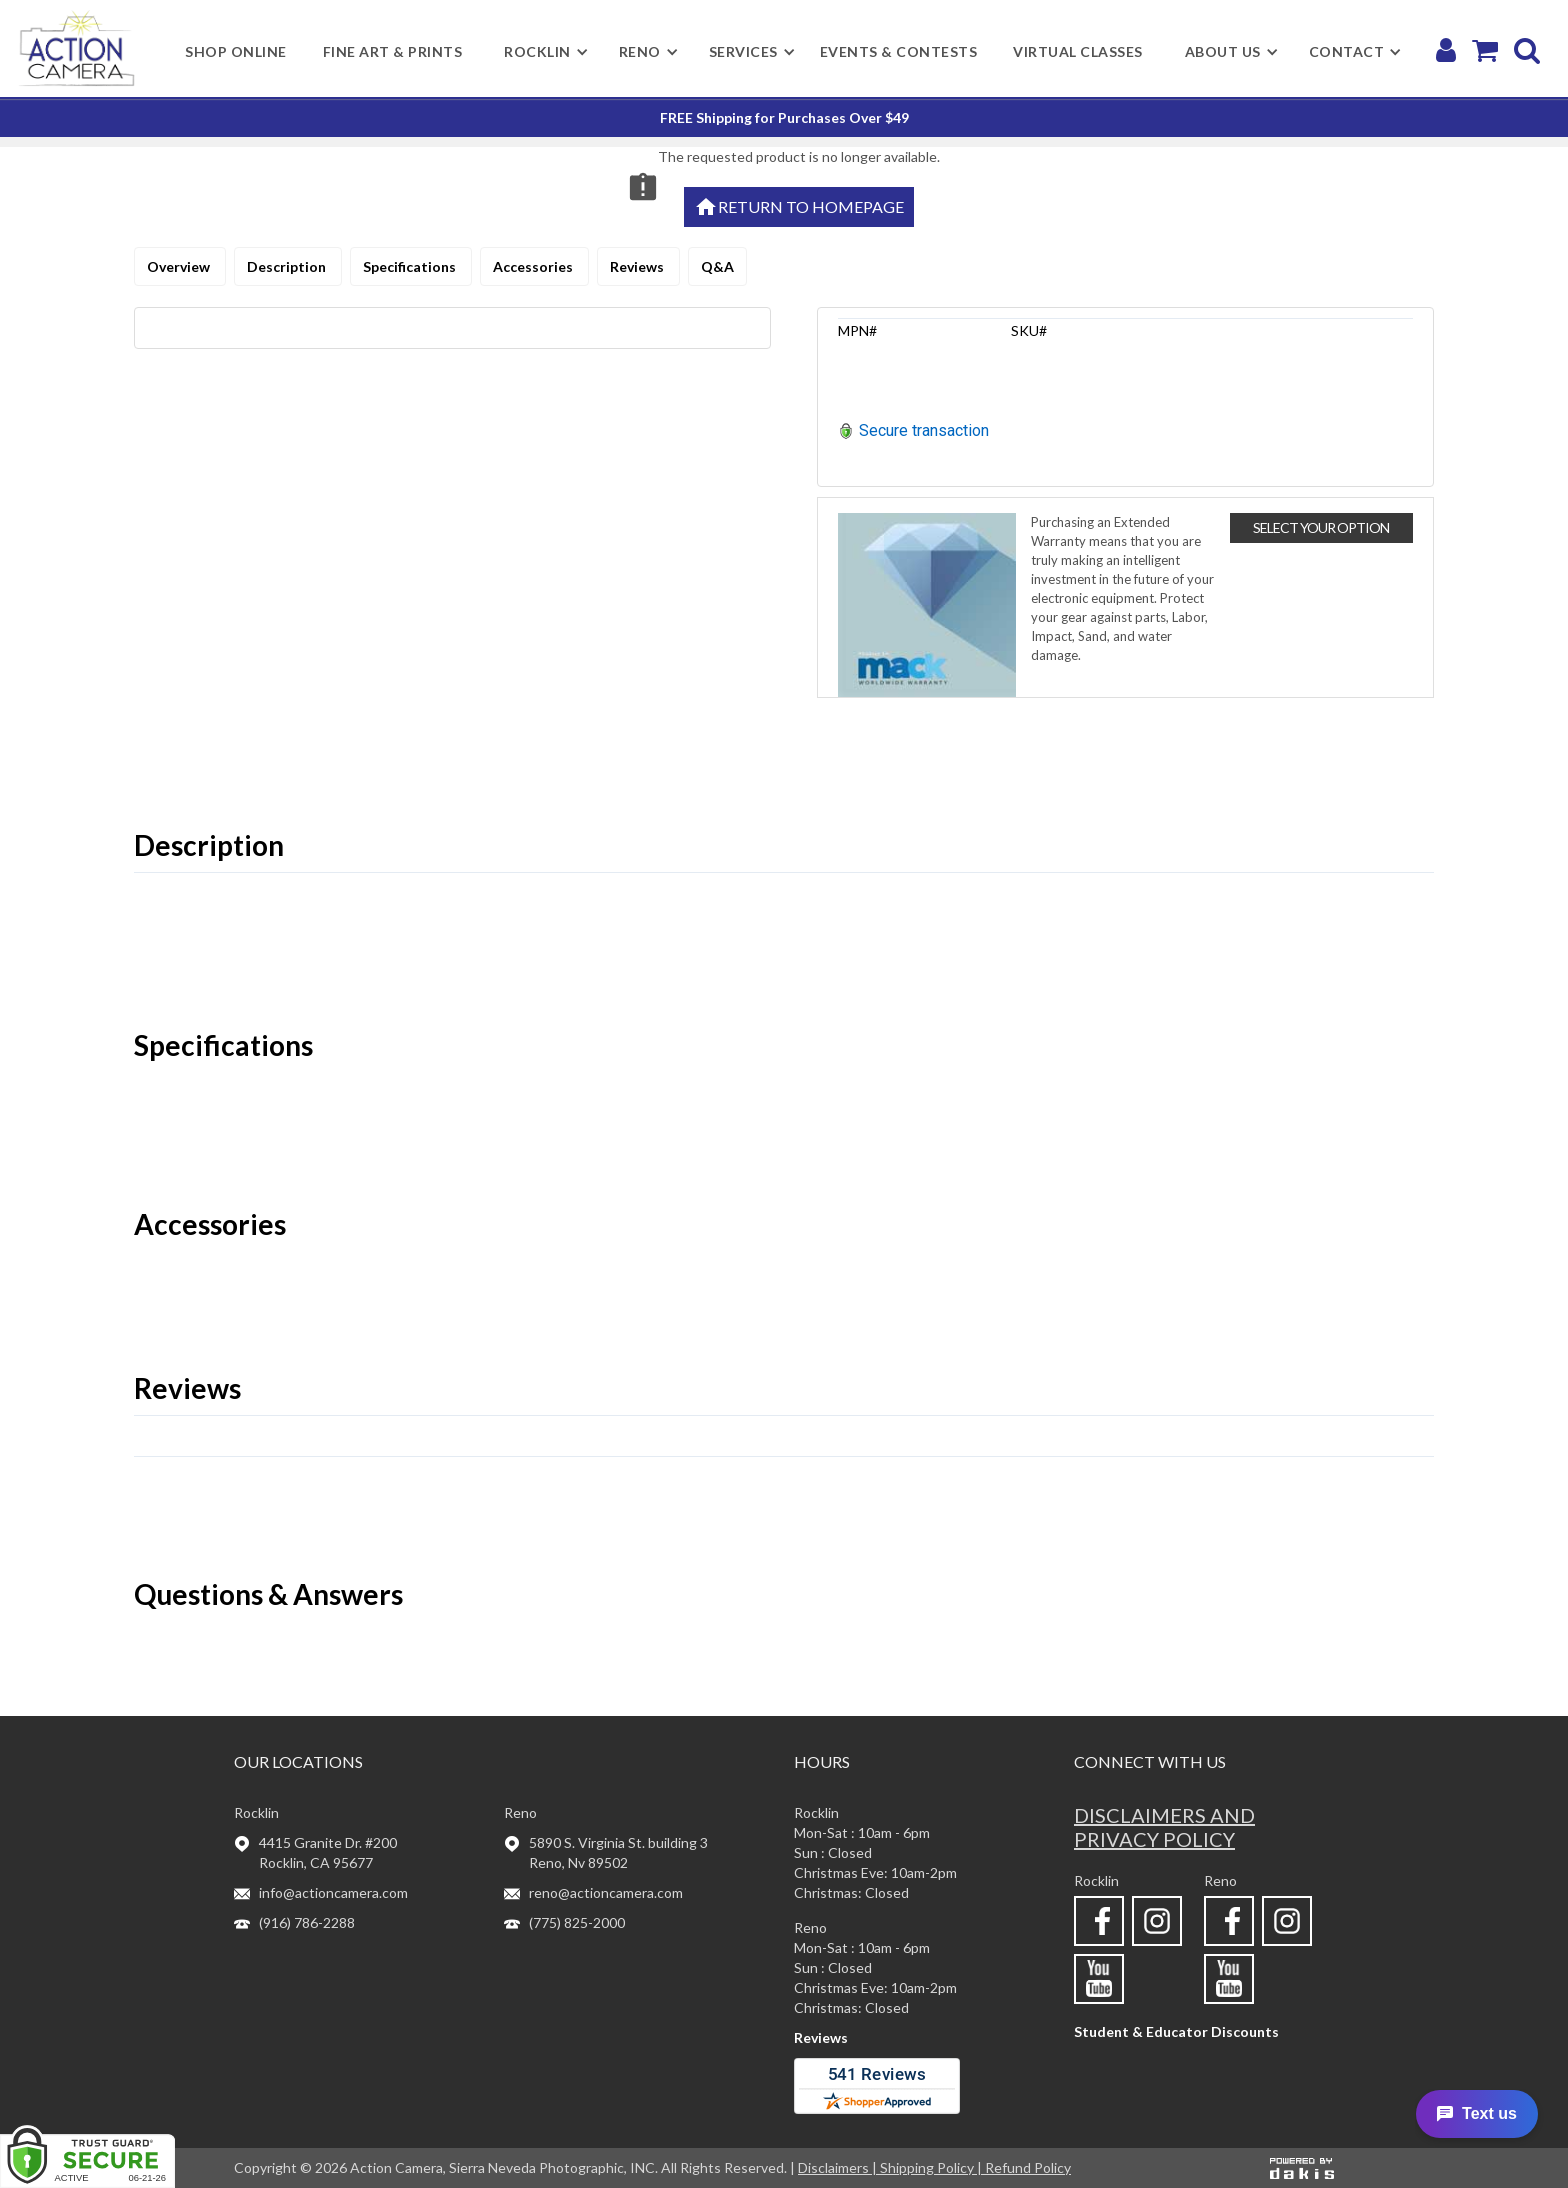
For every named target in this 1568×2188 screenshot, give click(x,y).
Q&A (717, 266)
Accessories (534, 266)
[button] (537, 52)
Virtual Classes (1078, 51)
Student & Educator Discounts (1176, 2031)
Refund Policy (1028, 2167)
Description (288, 266)
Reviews (638, 266)
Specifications (411, 266)
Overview (180, 266)
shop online (236, 51)
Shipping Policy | (932, 2167)
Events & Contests (899, 51)
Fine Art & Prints (393, 51)
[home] (76, 48)
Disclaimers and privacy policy (1164, 1827)
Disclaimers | (839, 2167)
